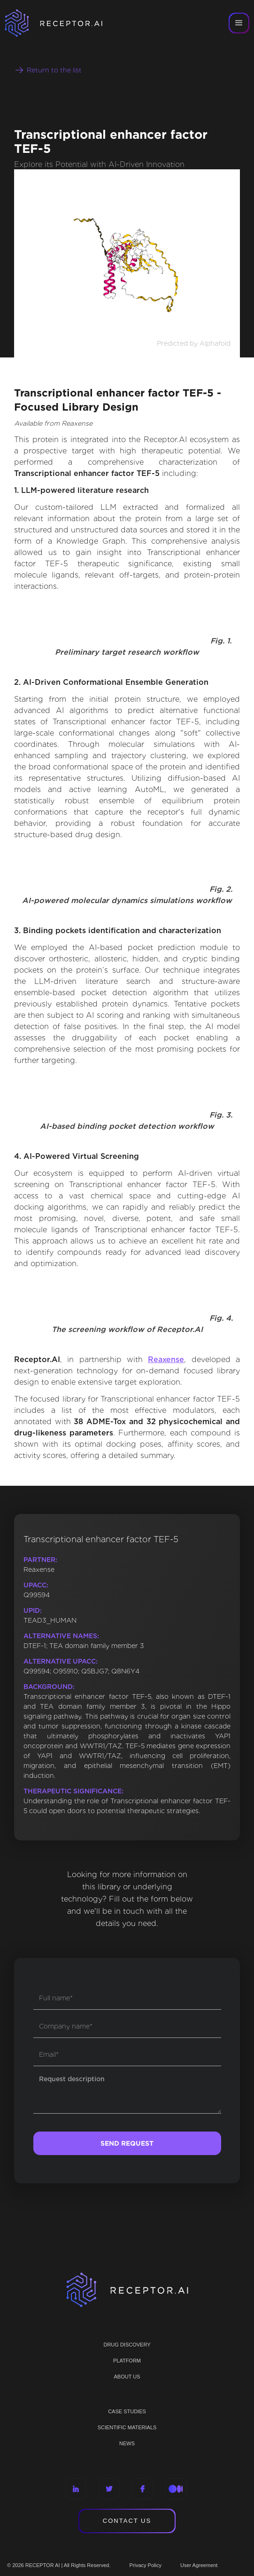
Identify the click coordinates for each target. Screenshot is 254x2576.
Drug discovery (126, 2344)
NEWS (127, 2443)
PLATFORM (127, 2360)
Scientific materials (127, 2427)
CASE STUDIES (127, 2411)
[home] (66, 23)
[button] (239, 23)
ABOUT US (127, 2376)
